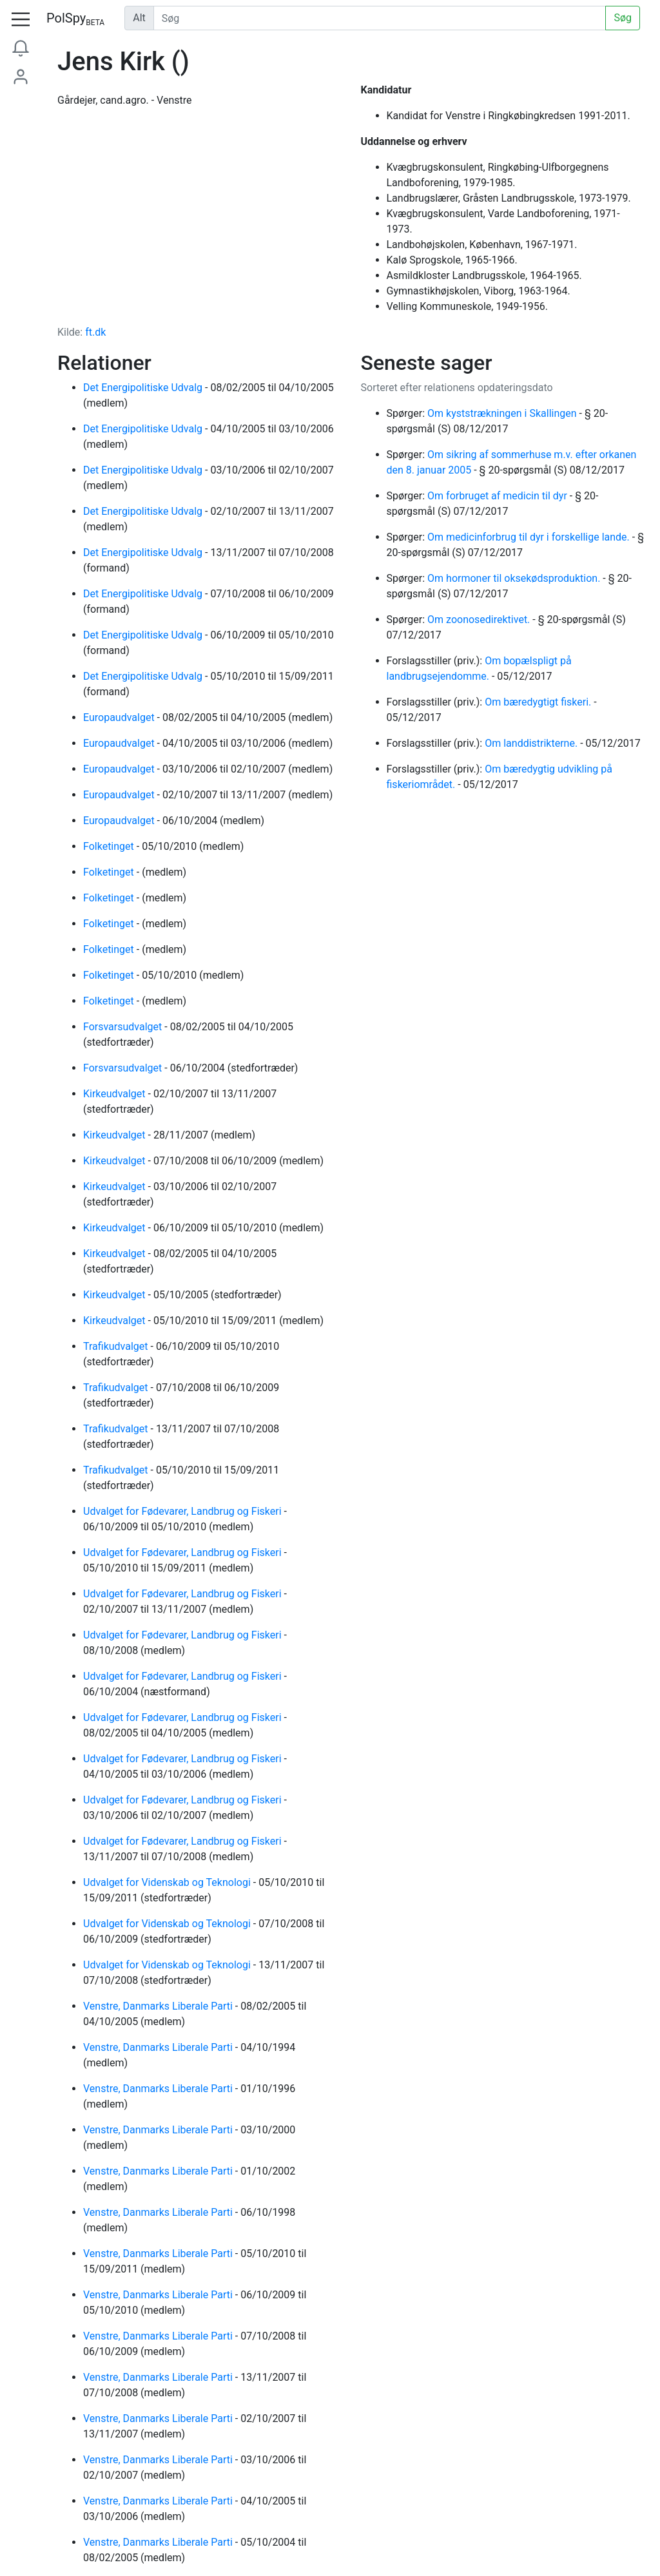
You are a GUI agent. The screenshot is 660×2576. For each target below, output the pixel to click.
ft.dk (95, 332)
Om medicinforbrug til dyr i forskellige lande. (529, 537)
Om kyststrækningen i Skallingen (503, 413)
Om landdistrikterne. (532, 743)
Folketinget (110, 846)
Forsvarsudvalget (123, 1027)
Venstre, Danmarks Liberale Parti (159, 2006)
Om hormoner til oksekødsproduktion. (515, 578)
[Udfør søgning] (380, 18)
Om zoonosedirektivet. (479, 619)
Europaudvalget (120, 717)
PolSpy (75, 19)
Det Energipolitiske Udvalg (144, 387)
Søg (623, 18)
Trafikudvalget (117, 1346)
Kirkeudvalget (115, 1094)
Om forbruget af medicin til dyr (498, 496)
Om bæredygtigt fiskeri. (539, 702)
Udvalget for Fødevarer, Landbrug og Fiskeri (183, 1511)
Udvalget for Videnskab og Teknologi (168, 1882)
